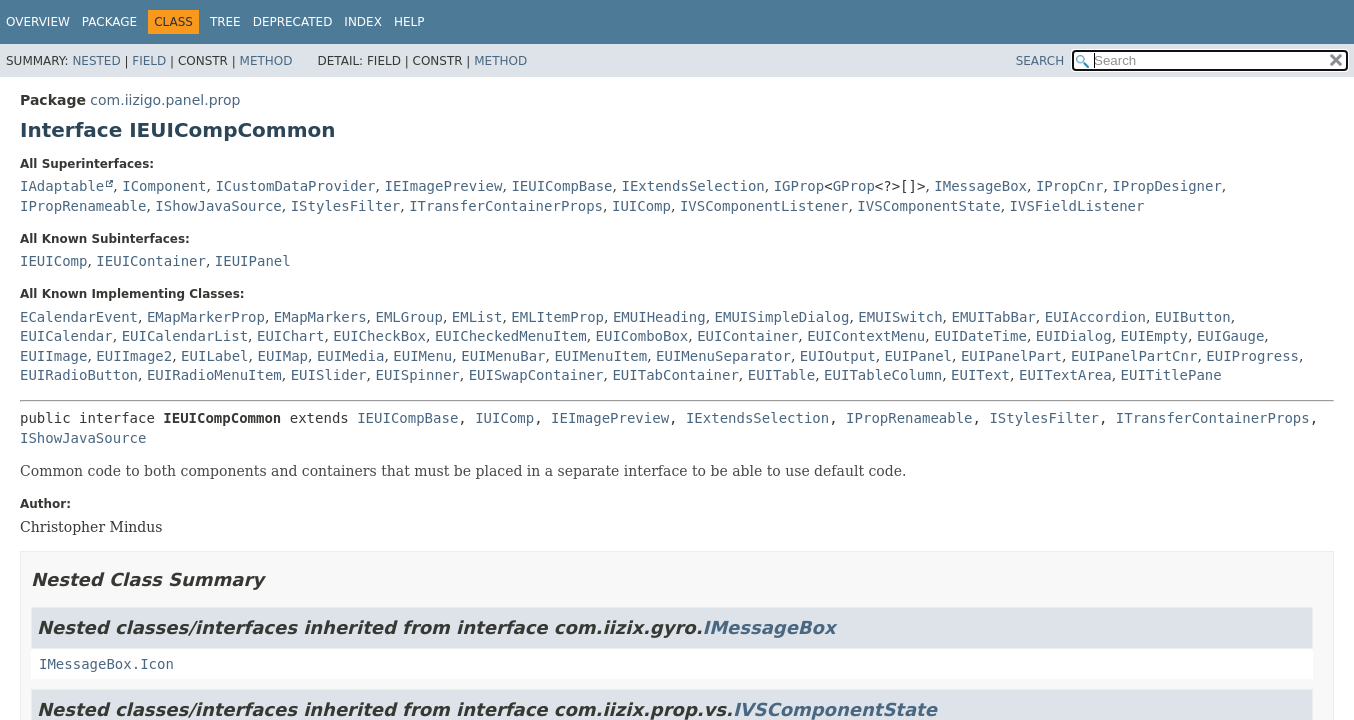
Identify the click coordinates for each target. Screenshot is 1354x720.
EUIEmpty (1154, 336)
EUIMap (282, 356)
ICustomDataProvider (295, 186)
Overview (38, 22)
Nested (96, 61)
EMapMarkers (320, 317)
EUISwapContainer (536, 375)
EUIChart (290, 336)
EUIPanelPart (1011, 356)
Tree (225, 22)
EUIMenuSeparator (723, 356)
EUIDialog (1074, 336)
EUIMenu (422, 356)
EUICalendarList (185, 336)
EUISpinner (417, 375)
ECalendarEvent (79, 317)
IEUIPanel (253, 261)
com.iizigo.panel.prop (165, 100)
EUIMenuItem (600, 356)
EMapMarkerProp (206, 317)
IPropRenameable (83, 206)
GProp (854, 186)
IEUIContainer (151, 261)
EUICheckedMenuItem (511, 336)
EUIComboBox (642, 336)
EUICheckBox (379, 336)
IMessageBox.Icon (106, 664)
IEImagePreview (443, 186)
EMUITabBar (994, 317)
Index (363, 22)
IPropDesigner (1167, 186)
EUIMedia (350, 356)
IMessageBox (980, 186)
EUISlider (329, 375)
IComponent (164, 186)
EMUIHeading (659, 317)
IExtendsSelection (692, 186)
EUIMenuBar (503, 356)
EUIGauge (1230, 336)
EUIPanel (918, 356)
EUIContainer (747, 336)
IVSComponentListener (764, 206)
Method (266, 61)
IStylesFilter (346, 206)
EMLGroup (408, 317)
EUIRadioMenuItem (214, 375)
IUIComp (641, 206)
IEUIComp (53, 261)
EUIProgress (1252, 356)
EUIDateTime (980, 336)
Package (109, 22)
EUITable (781, 375)
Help (409, 22)
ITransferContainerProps (506, 206)
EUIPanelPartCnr (1134, 356)
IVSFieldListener (1077, 206)
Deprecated (293, 22)
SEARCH (1040, 61)
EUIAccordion (1095, 317)
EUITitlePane (1171, 375)
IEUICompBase (561, 186)
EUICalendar (66, 336)
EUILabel (214, 356)
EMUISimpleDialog (782, 317)
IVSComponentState (928, 206)
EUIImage (53, 356)
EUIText (980, 375)
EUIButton (1193, 317)
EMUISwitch (900, 317)
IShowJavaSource (218, 206)
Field (149, 61)
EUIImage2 (134, 356)
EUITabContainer (675, 375)
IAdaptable (62, 186)
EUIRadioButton (79, 375)
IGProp (799, 186)
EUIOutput (838, 356)
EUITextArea (1065, 375)
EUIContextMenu (866, 336)
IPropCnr (1069, 186)
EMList (477, 317)
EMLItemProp (557, 317)
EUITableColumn (883, 375)
